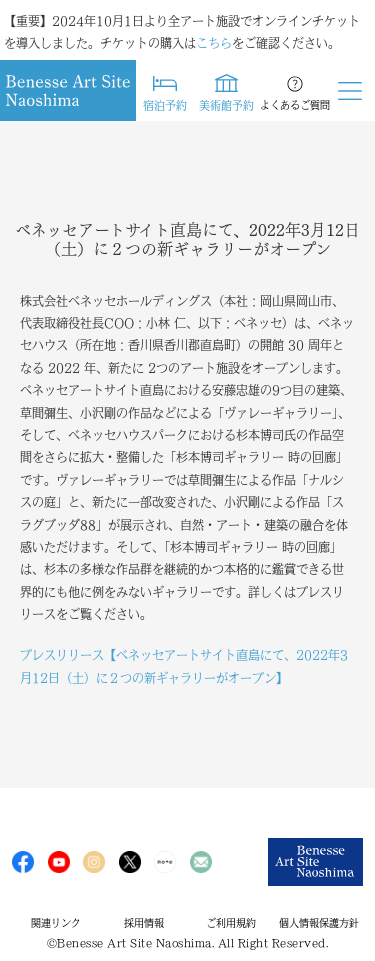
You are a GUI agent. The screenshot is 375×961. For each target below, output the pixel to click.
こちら (214, 43)
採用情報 (144, 923)
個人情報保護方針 (319, 923)
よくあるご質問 (295, 105)
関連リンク (56, 923)
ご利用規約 (231, 923)
